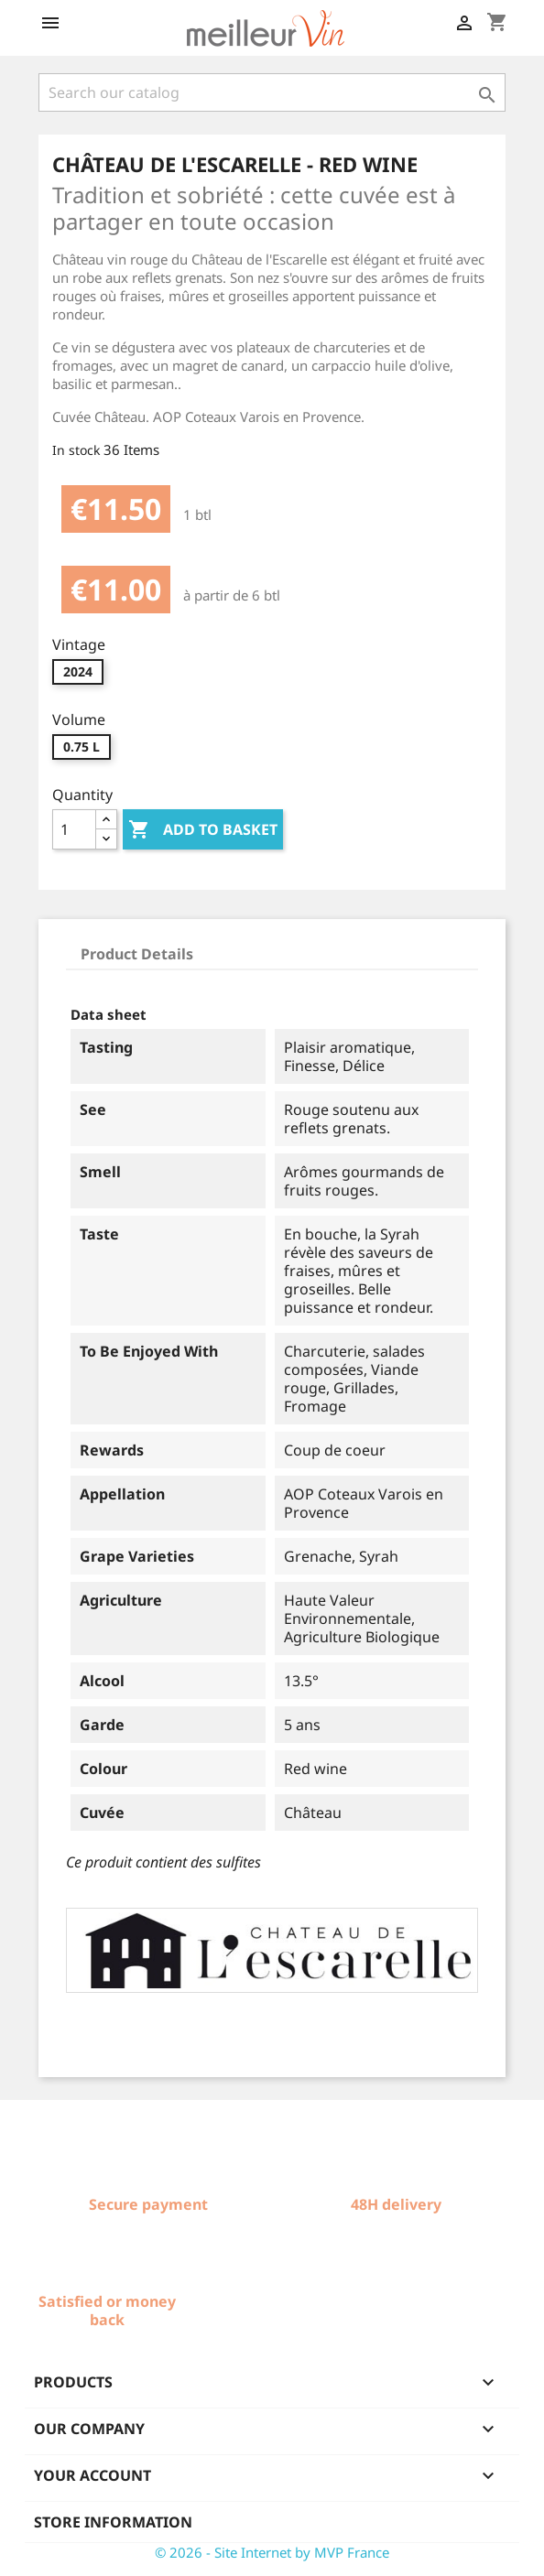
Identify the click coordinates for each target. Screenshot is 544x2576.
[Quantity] (74, 829)
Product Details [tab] (137, 954)
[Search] (272, 92)
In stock (76, 450)
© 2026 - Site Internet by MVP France (272, 2552)
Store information (113, 2522)
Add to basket (202, 830)
